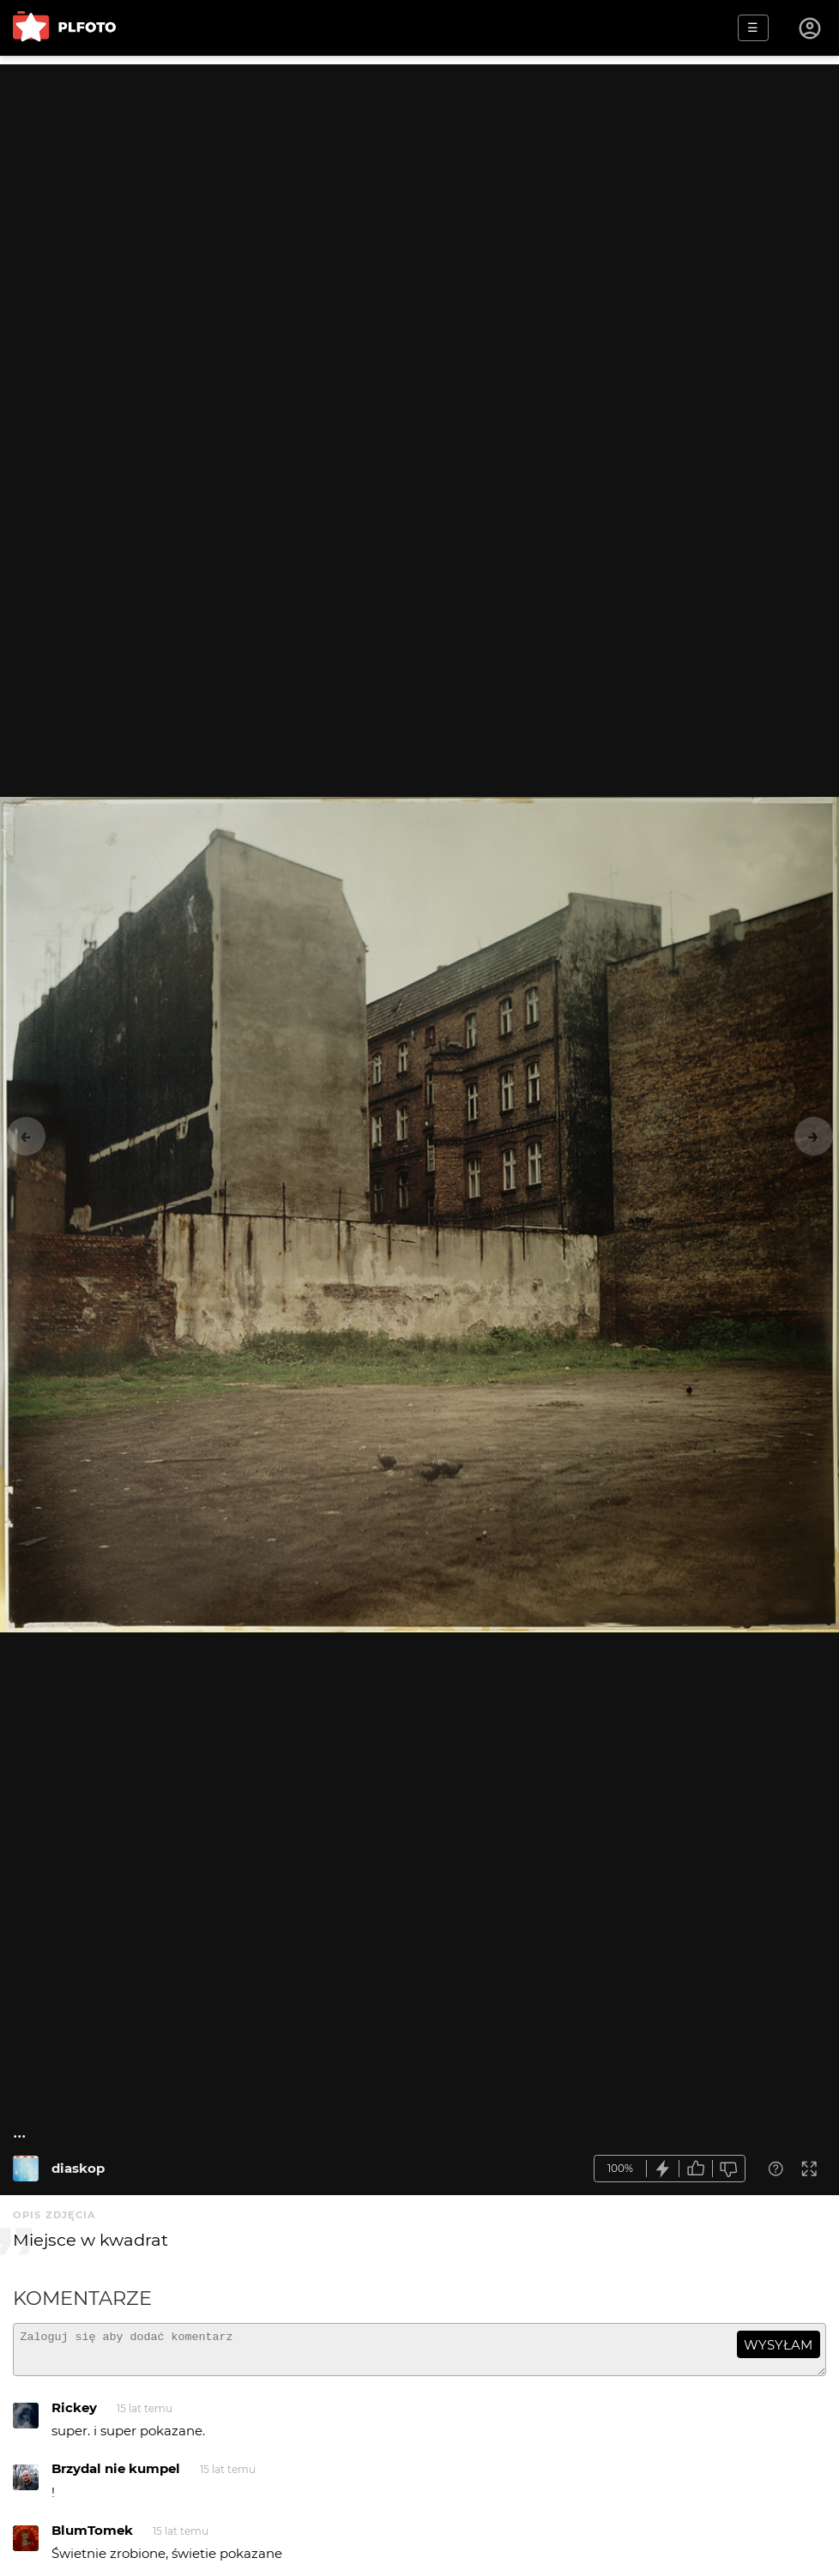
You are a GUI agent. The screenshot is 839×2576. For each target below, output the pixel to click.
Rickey (74, 2415)
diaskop (78, 2168)
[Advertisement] (419, 184)
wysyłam (778, 2345)
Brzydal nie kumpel (115, 2476)
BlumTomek (92, 2538)
